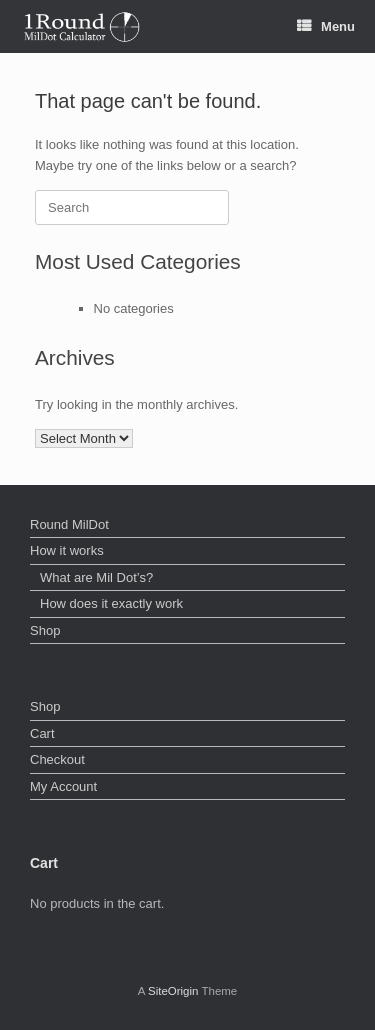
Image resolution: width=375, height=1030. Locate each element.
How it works (67, 550)
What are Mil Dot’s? (96, 577)
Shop (45, 630)
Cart (42, 733)
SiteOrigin (173, 991)
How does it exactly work (111, 603)
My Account (63, 786)
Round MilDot (69, 524)
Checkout (57, 759)
